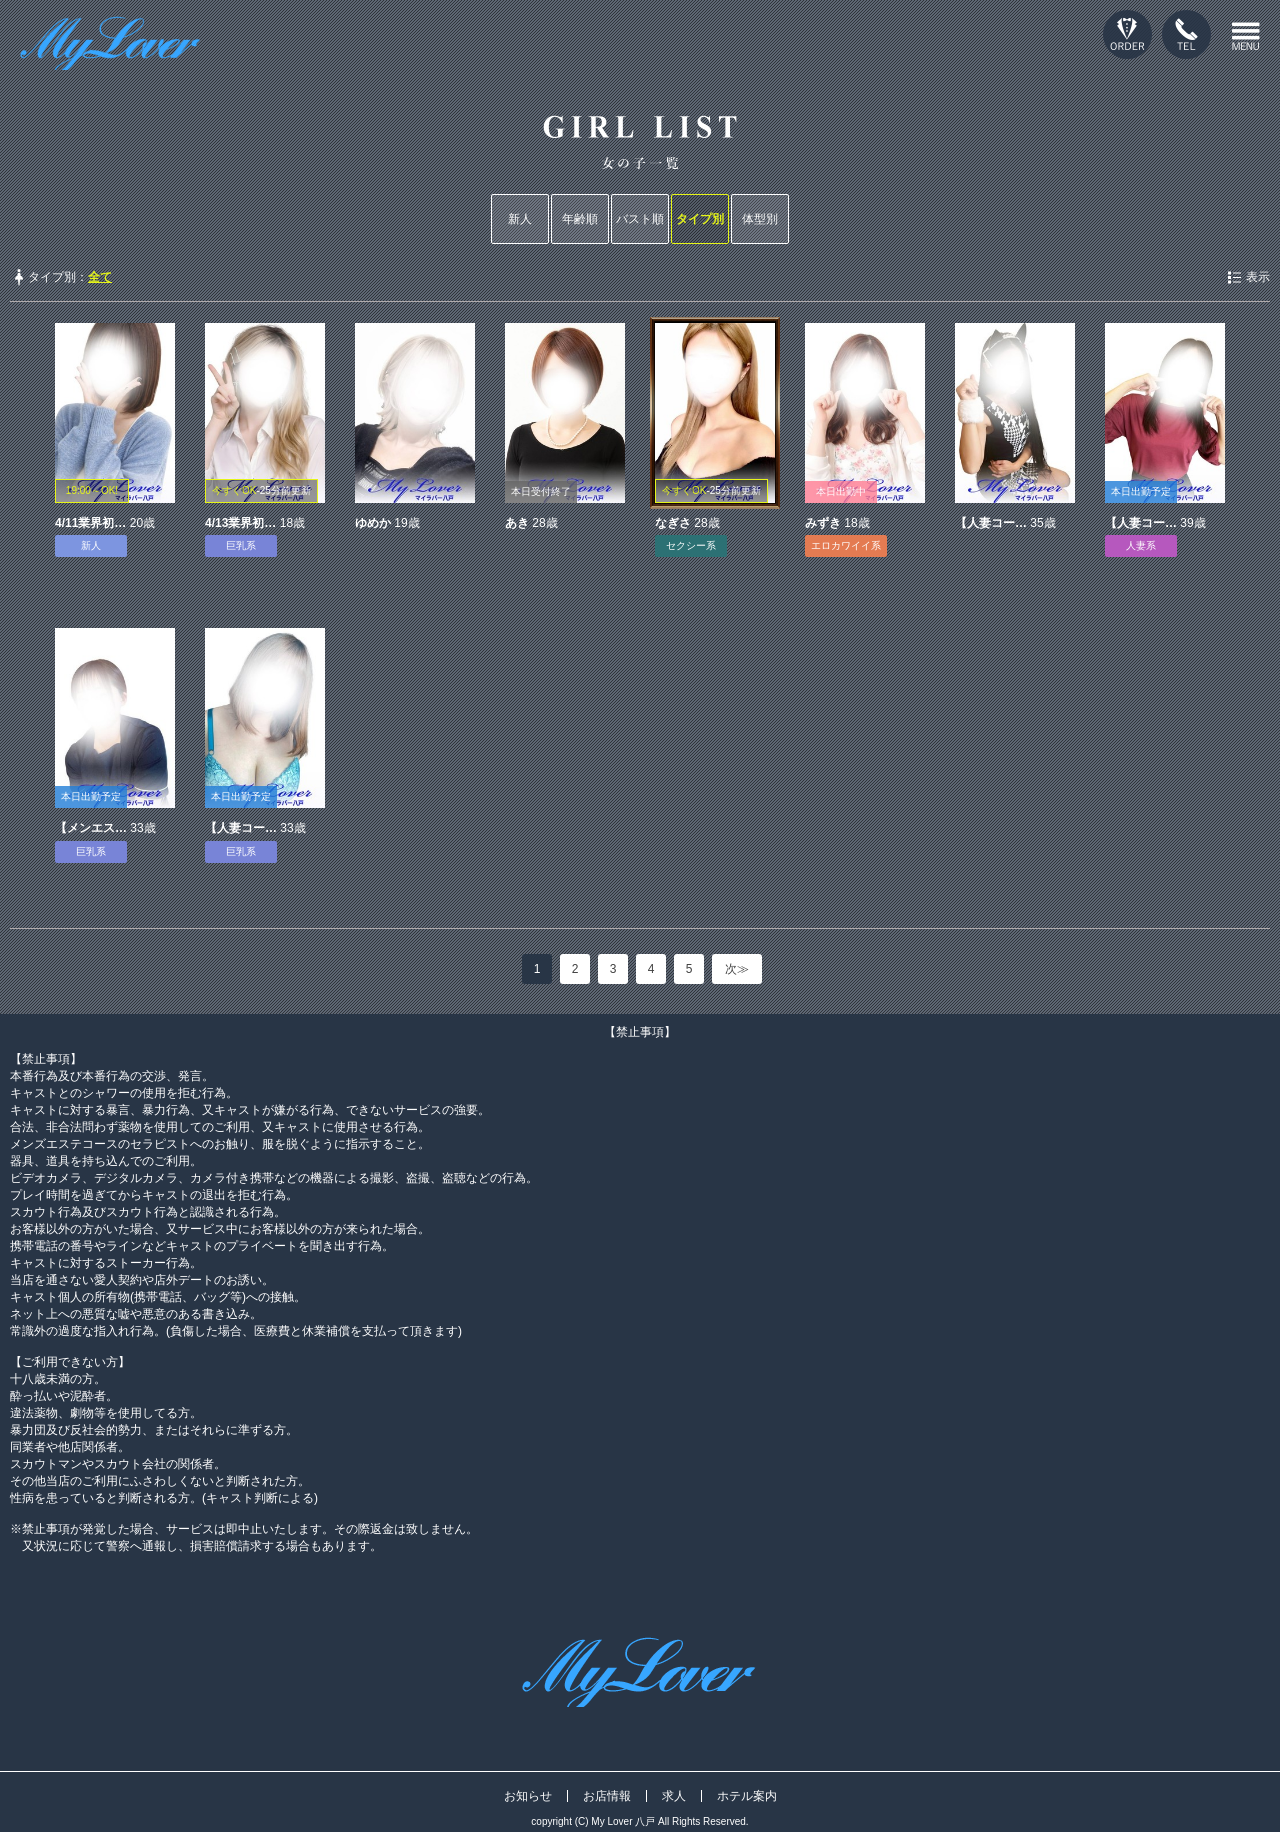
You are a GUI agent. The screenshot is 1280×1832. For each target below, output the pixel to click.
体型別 (760, 219)
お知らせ (528, 1796)
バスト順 (640, 219)
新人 (520, 219)
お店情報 (607, 1796)
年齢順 (580, 219)
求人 (674, 1796)
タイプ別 (700, 219)
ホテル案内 (747, 1796)
